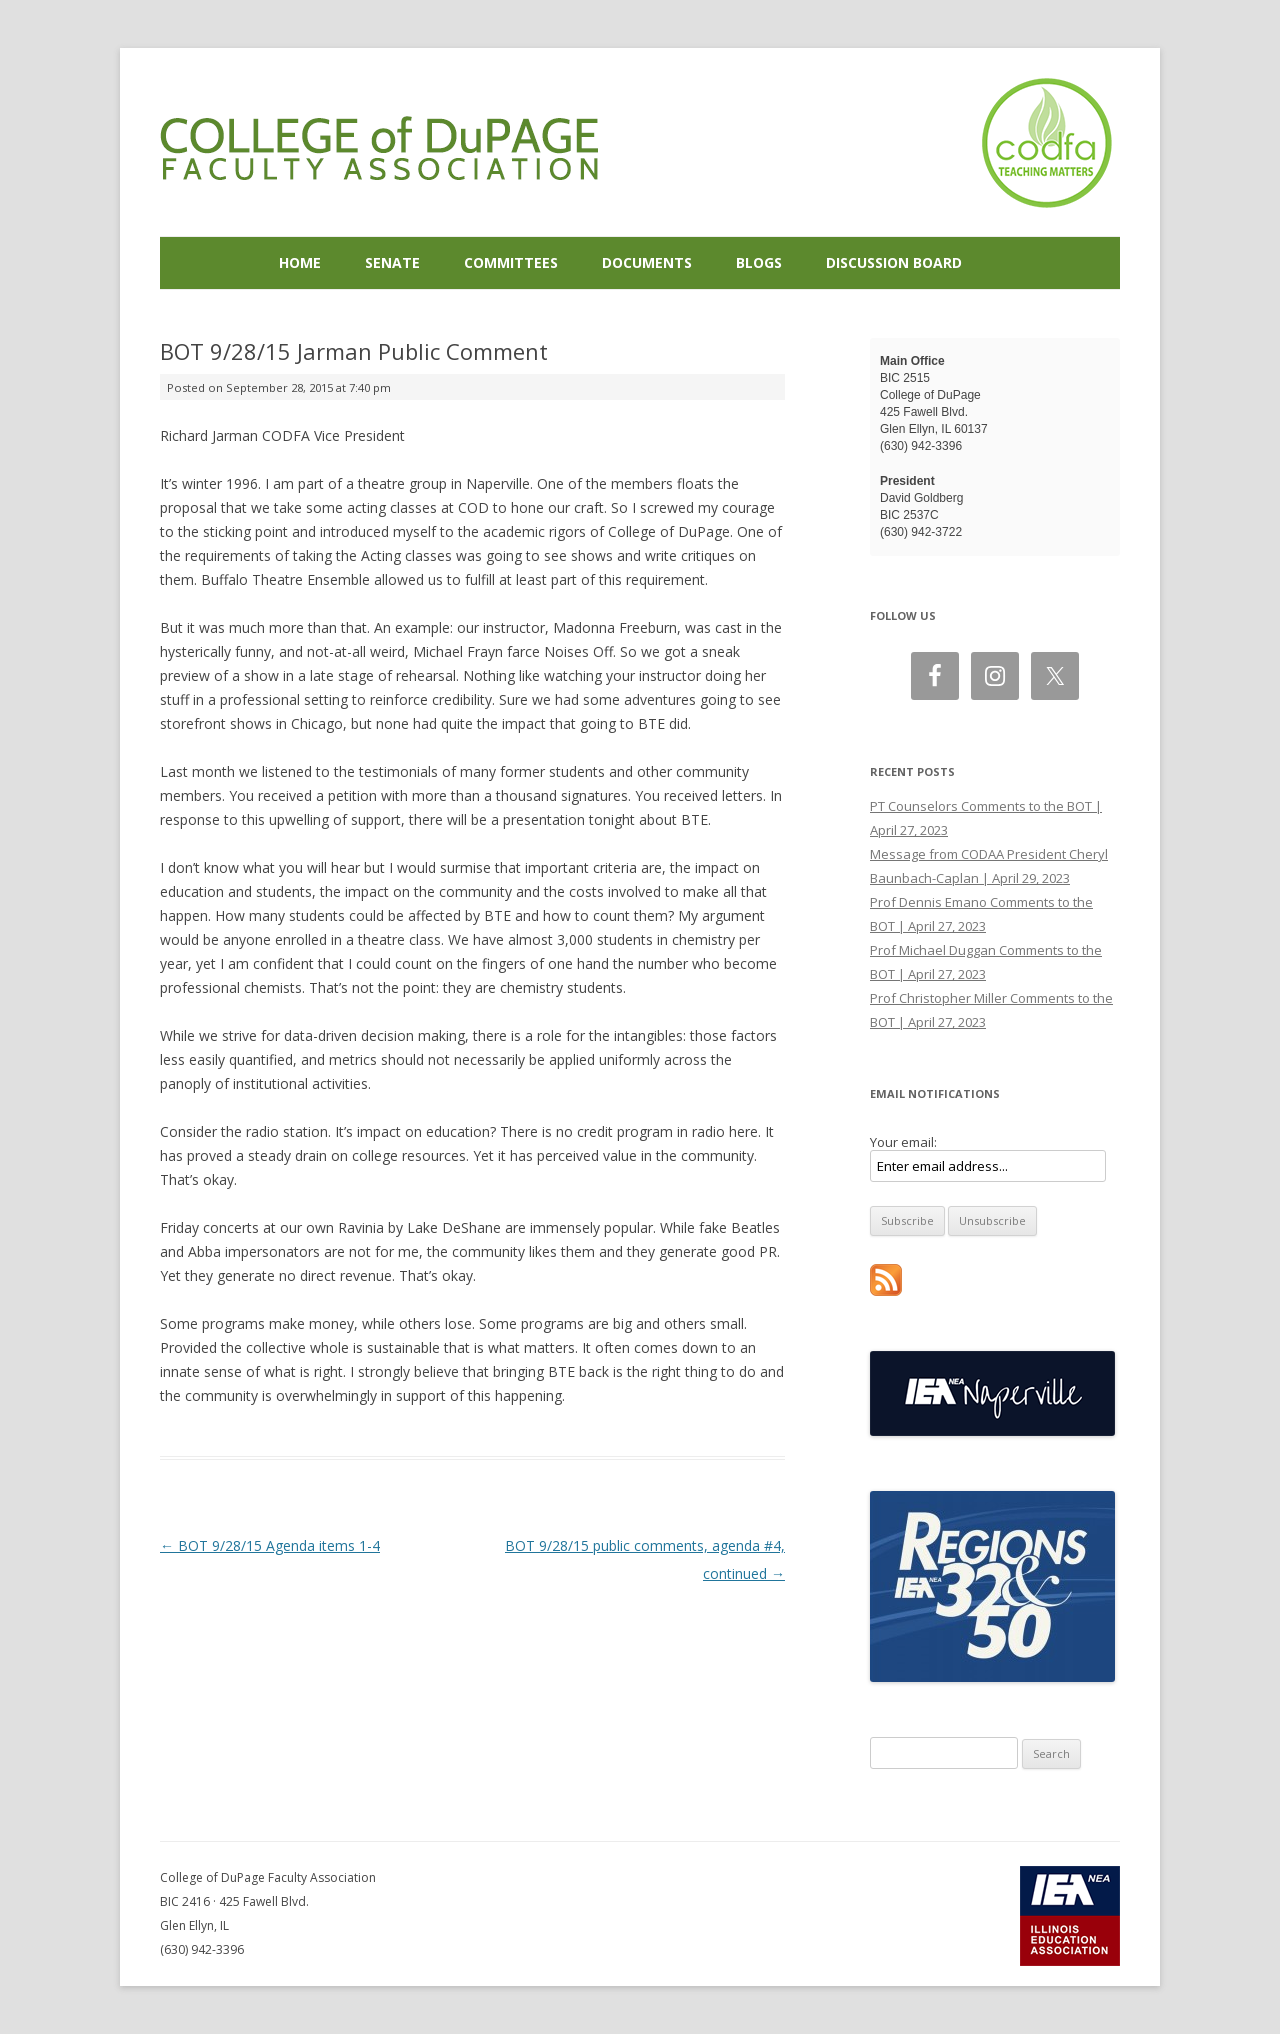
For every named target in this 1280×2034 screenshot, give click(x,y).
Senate (392, 262)
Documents (647, 262)
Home (300, 262)
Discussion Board (894, 262)
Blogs (759, 262)
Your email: (903, 1142)
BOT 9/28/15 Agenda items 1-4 (270, 1545)
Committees (511, 262)
